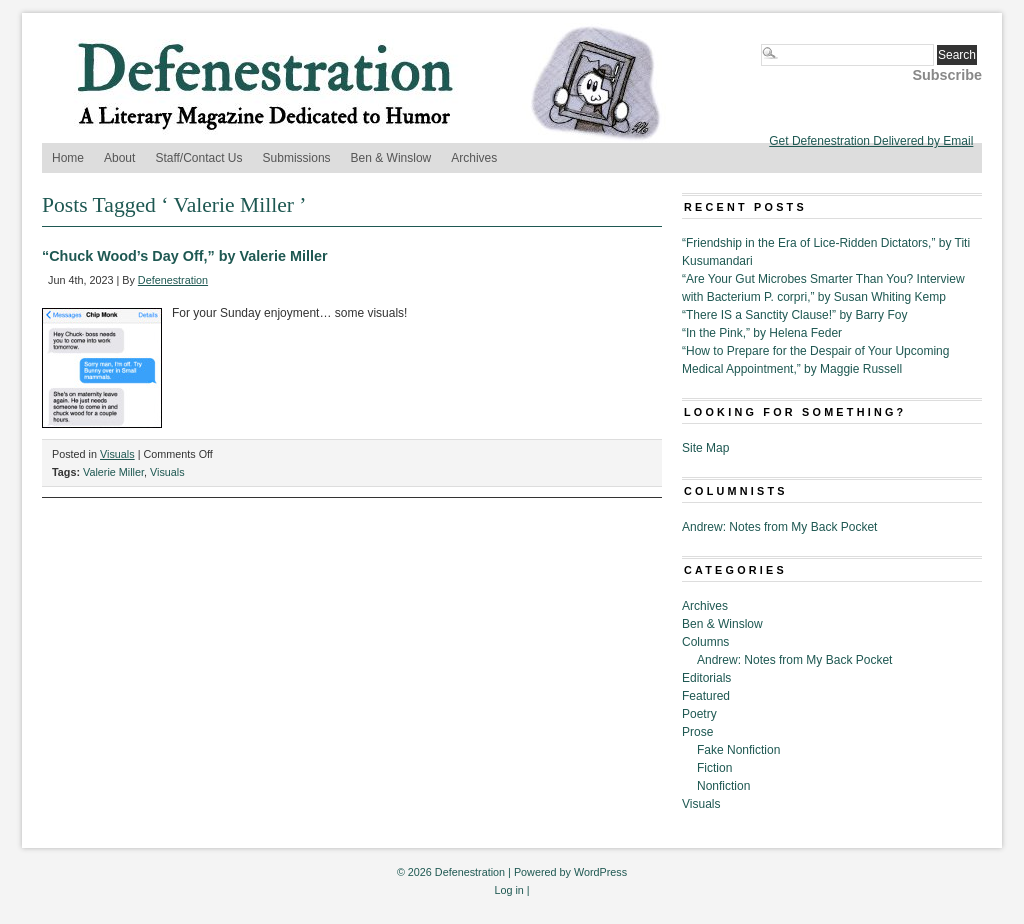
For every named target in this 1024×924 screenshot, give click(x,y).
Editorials (706, 678)
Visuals (117, 454)
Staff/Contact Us (198, 158)
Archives (474, 158)
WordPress (600, 872)
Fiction (714, 768)
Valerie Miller (113, 472)
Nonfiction (723, 786)
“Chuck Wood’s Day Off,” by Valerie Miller (185, 256)
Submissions (297, 158)
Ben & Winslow (391, 158)
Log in (508, 890)
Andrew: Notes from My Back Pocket (779, 527)
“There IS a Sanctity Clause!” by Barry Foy (794, 315)
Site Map (705, 448)
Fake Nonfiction (738, 750)
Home (68, 158)
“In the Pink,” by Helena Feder (762, 333)
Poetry (699, 714)
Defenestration (173, 280)
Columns (705, 642)
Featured (706, 696)
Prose (697, 732)
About (119, 158)
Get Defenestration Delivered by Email (871, 141)
